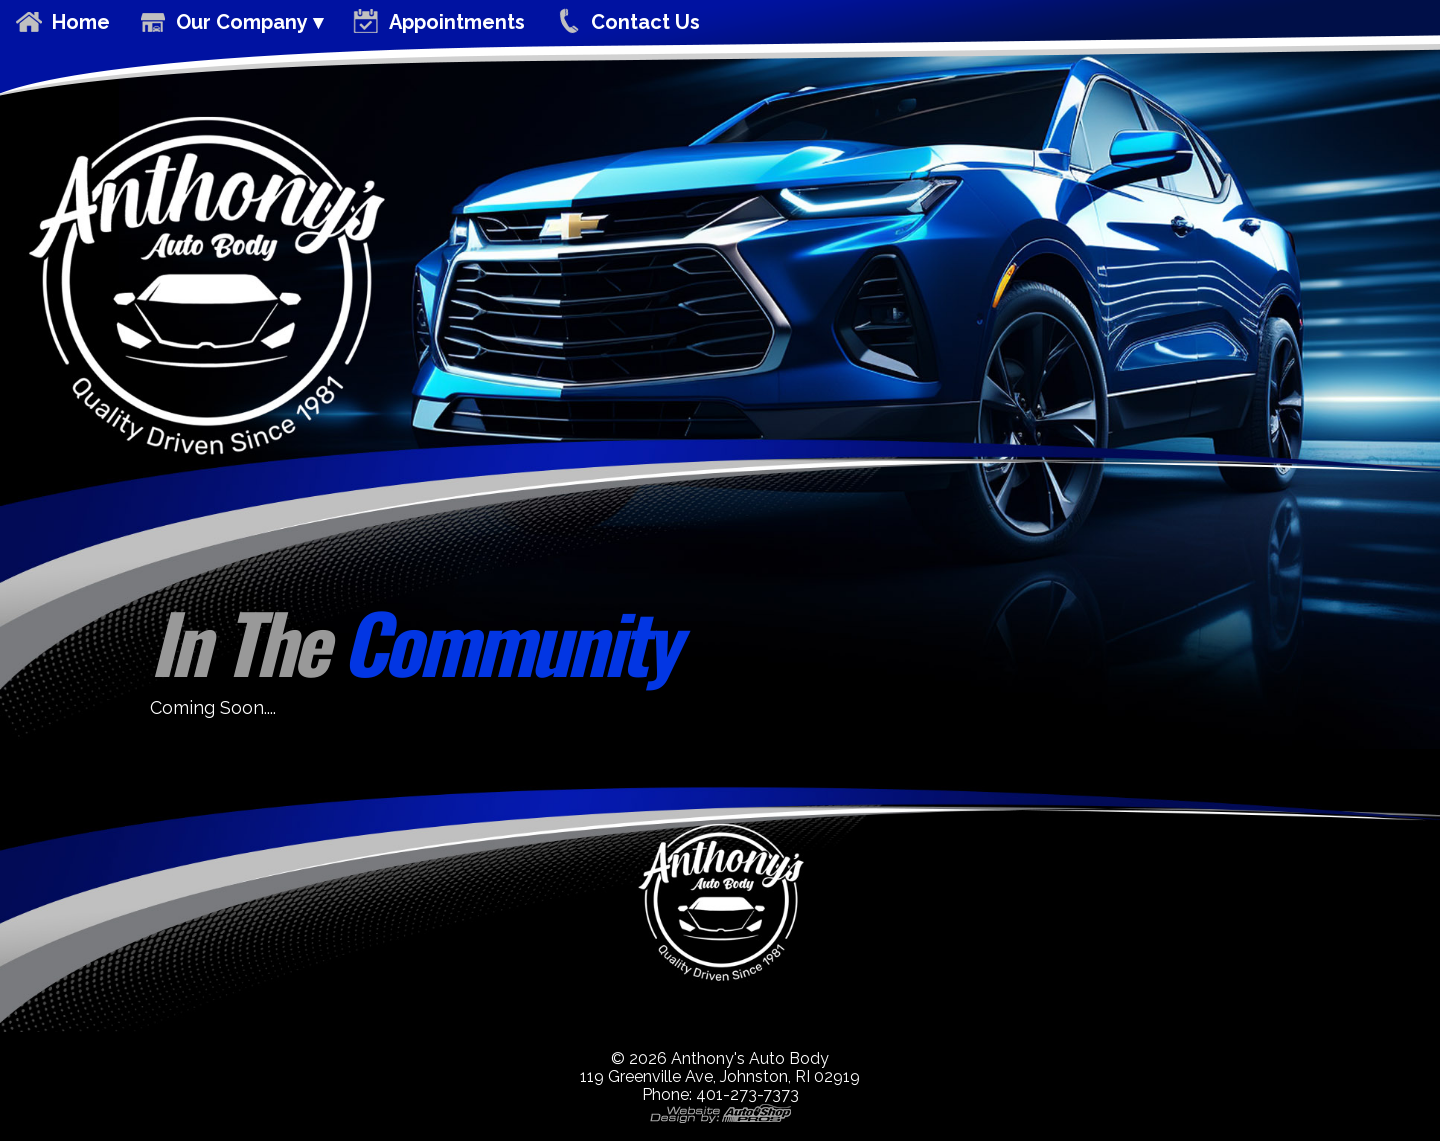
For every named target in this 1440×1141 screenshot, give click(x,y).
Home (81, 22)
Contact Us (645, 22)
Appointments (457, 22)
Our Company (242, 22)
